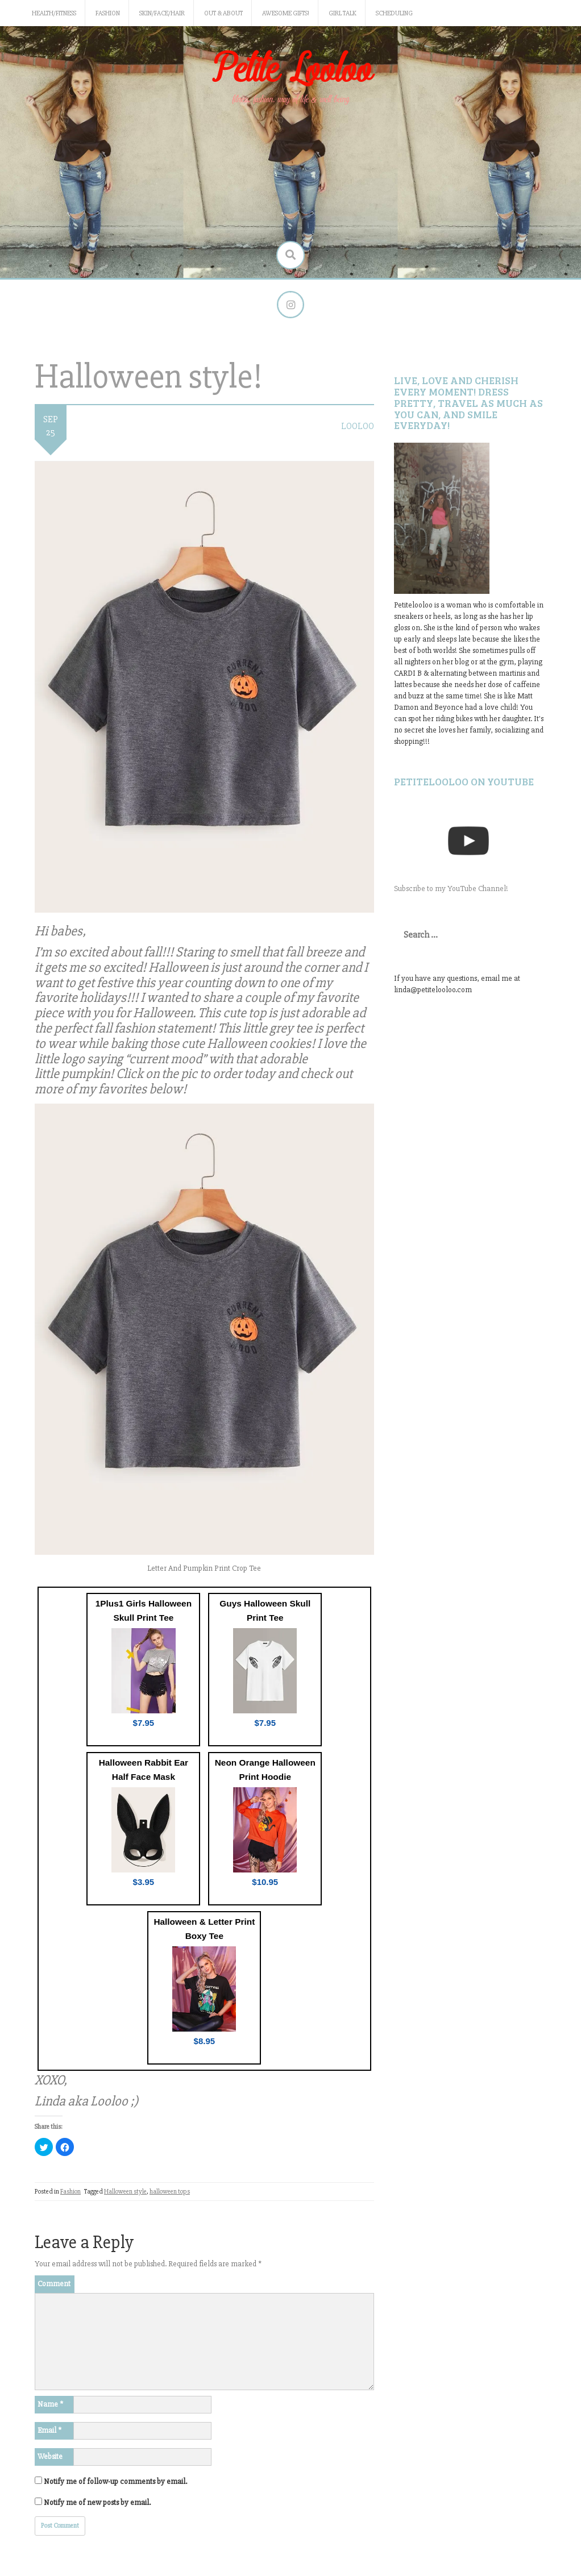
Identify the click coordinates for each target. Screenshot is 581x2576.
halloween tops (170, 2192)
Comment (54, 2284)
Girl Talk (342, 13)
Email (49, 2431)
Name (50, 2404)
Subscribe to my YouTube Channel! (451, 889)
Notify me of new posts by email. (97, 2503)
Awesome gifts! (285, 13)
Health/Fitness (54, 13)
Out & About (223, 13)
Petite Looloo (290, 70)
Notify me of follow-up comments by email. (115, 2482)
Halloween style (125, 2192)
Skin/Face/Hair (162, 13)
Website (50, 2457)
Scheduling (394, 13)
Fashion (108, 13)
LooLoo (357, 427)
